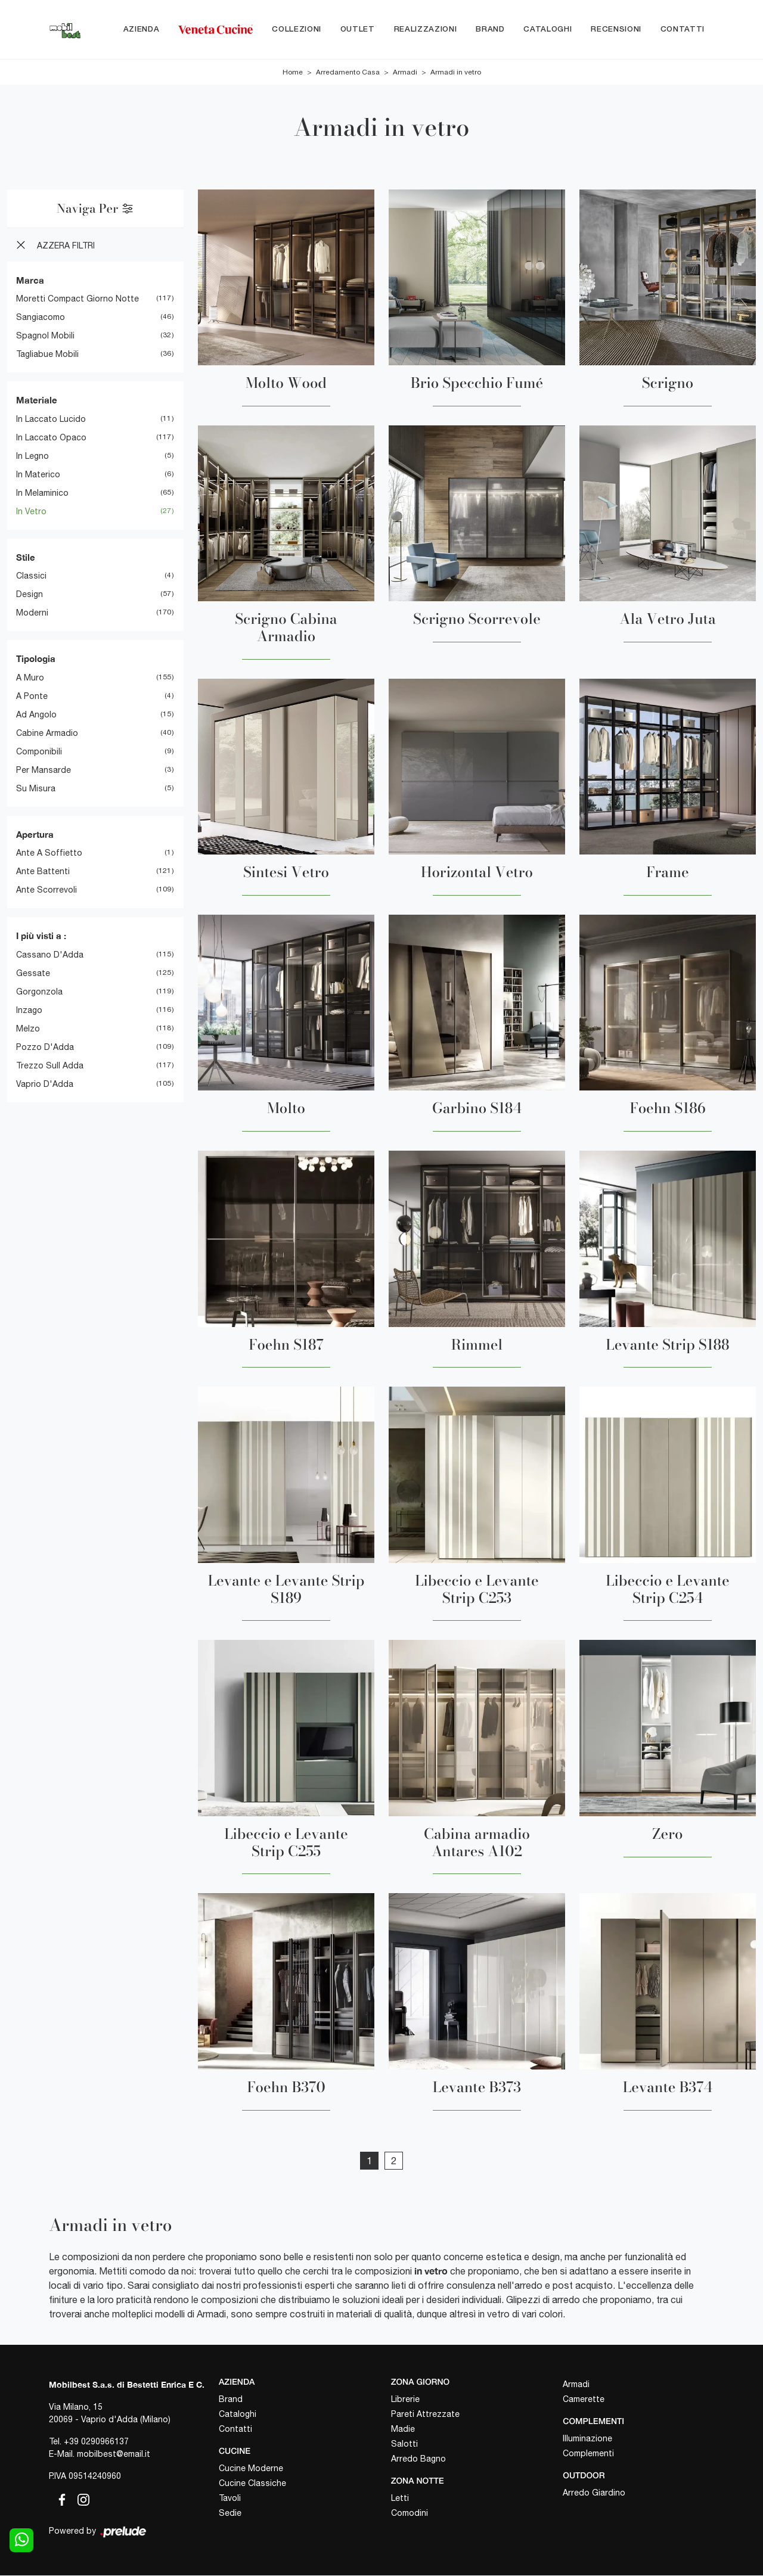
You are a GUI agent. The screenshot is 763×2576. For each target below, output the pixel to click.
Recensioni (616, 29)
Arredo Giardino (594, 2493)
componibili (39, 752)
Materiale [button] (36, 400)
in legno (32, 456)
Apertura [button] (35, 834)
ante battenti (43, 872)
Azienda (141, 29)
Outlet (357, 29)
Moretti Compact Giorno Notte (77, 299)
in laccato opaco (51, 438)
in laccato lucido (51, 419)
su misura (35, 789)
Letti (400, 2498)
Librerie (405, 2399)
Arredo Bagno (418, 2459)
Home (293, 73)
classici (31, 576)
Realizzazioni (425, 29)
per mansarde (43, 770)
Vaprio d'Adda (44, 1084)
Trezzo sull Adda (49, 1066)
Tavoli (230, 2498)
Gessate (33, 973)
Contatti (682, 29)
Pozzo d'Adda (45, 1047)
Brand (490, 29)
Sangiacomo (40, 317)
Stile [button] (25, 557)
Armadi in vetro (455, 73)
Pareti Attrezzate (425, 2414)
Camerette (583, 2399)
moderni (32, 613)
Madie (403, 2429)
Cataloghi (547, 29)
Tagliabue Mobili (47, 354)
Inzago (29, 1010)
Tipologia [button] (35, 659)
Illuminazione (587, 2439)
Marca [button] (30, 280)
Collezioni (296, 29)
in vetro (31, 512)
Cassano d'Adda (49, 955)
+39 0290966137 (96, 2442)
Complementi (588, 2454)
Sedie (230, 2513)
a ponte (32, 696)
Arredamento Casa (348, 73)
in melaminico (42, 493)
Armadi (405, 73)
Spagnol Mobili (45, 336)
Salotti (404, 2444)
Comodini (409, 2513)
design (29, 594)
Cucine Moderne (251, 2469)
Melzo (28, 1029)
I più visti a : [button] (41, 936)
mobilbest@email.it (113, 2454)
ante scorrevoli (46, 890)
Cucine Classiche (252, 2483)
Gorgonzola (39, 992)
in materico (38, 475)
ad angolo (36, 715)
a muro (30, 678)
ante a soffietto (49, 853)
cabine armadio (47, 733)
